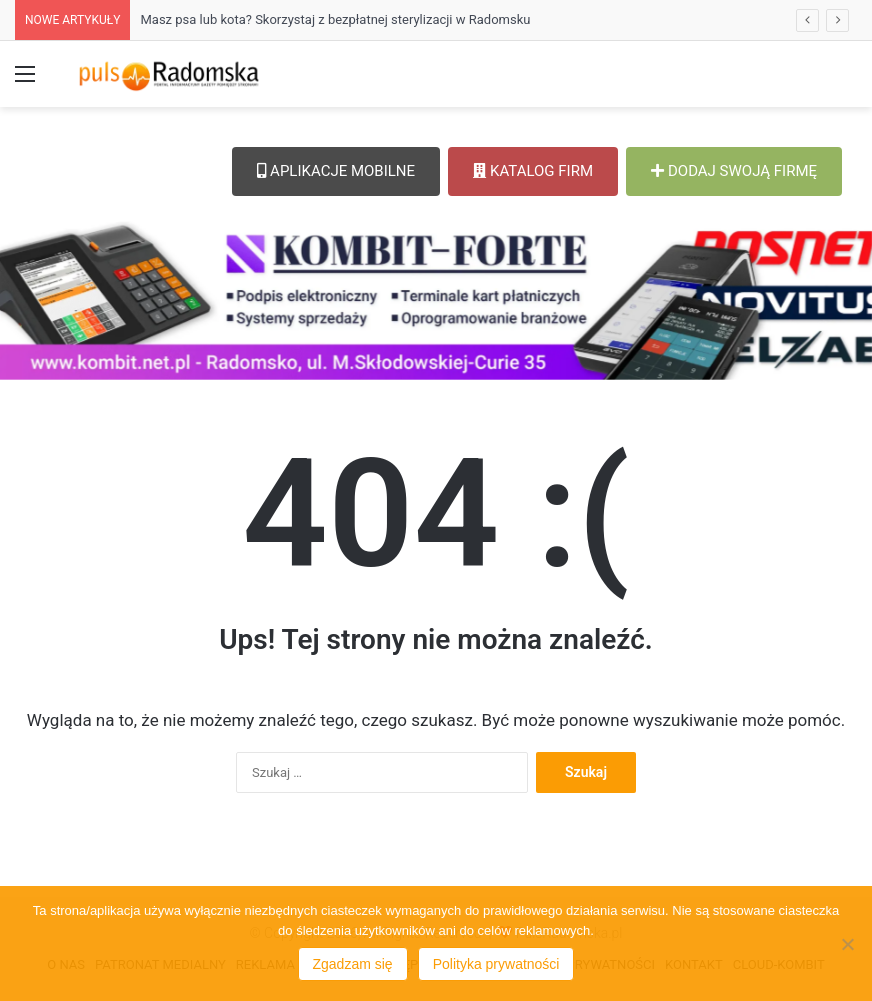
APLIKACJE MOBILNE (336, 171)
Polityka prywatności (496, 964)
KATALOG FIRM (533, 171)
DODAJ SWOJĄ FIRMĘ (734, 171)
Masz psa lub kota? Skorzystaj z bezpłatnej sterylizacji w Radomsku (335, 19)
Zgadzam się (353, 964)
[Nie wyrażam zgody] (847, 944)
